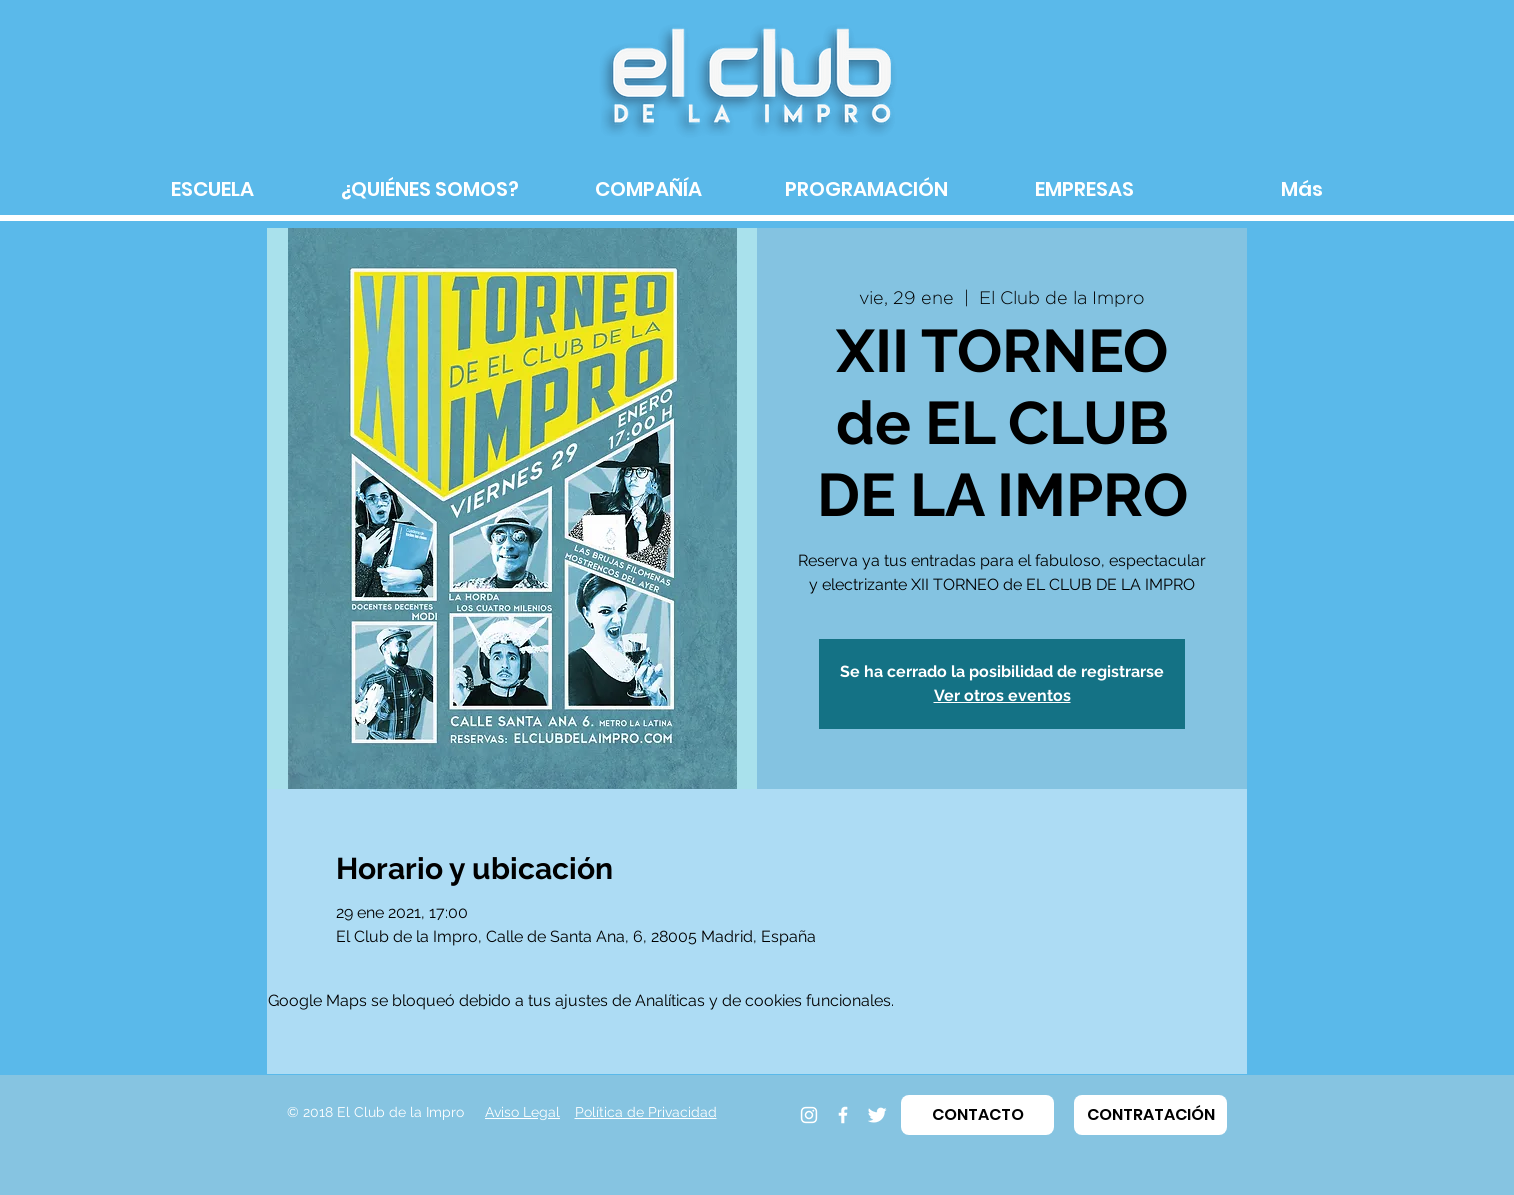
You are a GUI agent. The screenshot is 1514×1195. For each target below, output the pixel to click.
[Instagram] (809, 1115)
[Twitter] (877, 1115)
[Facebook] (843, 1115)
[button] (977, 1115)
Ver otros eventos (1002, 695)
